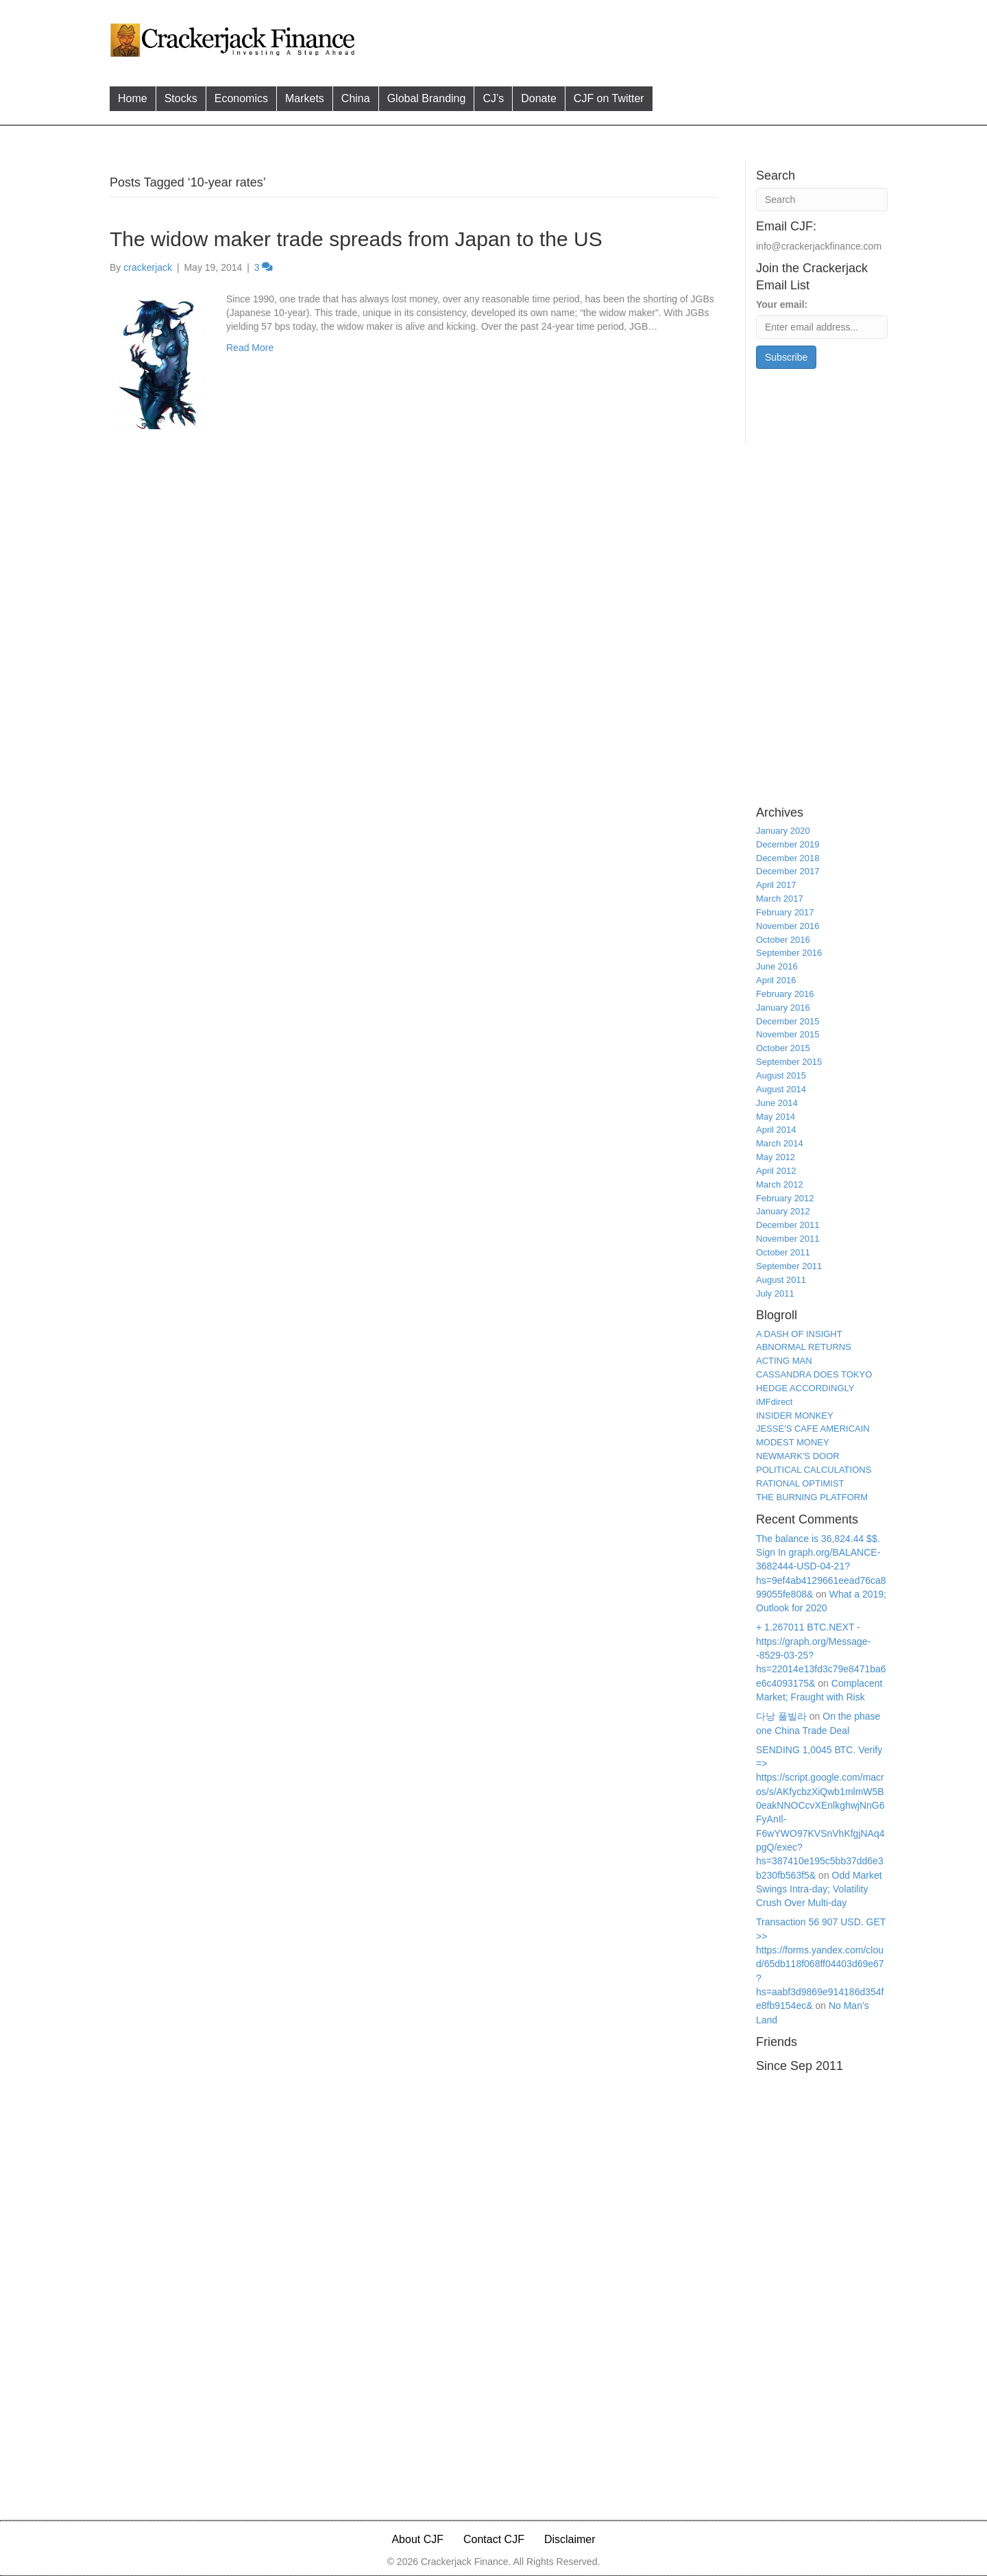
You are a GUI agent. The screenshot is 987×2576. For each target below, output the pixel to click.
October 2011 (783, 1252)
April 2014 (776, 1129)
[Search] (822, 199)
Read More (249, 347)
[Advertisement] (623, 38)
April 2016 (776, 980)
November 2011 (788, 1238)
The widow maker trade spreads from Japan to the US (356, 239)
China (355, 98)
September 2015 (789, 1062)
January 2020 (783, 831)
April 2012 (776, 1171)
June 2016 (777, 966)
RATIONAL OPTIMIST (800, 1483)
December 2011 (788, 1225)
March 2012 (779, 1184)
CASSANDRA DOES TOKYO (814, 1374)
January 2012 (783, 1211)
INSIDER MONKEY (794, 1415)
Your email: (781, 304)
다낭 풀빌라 (781, 1716)
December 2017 (788, 871)
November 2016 (788, 926)
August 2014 (781, 1089)
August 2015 (781, 1075)
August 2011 (781, 1280)
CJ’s (493, 98)
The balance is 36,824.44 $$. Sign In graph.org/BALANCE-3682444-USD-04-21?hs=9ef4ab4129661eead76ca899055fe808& (821, 1566)
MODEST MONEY (792, 1442)
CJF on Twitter (609, 98)
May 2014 (775, 1116)
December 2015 (788, 1021)
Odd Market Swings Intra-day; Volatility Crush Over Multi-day (819, 1889)
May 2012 (775, 1157)
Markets (304, 98)
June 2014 (777, 1103)
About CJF (417, 2539)
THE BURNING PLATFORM (812, 1497)
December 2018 (788, 858)
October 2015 (783, 1048)
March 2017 (779, 898)
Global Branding (426, 98)
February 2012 (785, 1198)
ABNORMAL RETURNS (803, 1347)
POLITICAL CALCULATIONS (813, 1470)
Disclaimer (570, 2539)
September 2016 (789, 953)
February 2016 (785, 994)
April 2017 (776, 885)
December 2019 (788, 844)
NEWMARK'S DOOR (798, 1456)
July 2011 (775, 1293)
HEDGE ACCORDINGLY (805, 1388)
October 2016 (783, 940)
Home (132, 98)
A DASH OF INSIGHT (799, 1334)
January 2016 (783, 1007)
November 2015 (788, 1034)
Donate (539, 98)
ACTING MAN (784, 1361)
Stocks (180, 98)
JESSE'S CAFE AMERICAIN (813, 1428)
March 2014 (779, 1143)
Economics (241, 98)
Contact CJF (493, 2539)
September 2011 (789, 1266)
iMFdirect (774, 1402)
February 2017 (785, 912)
